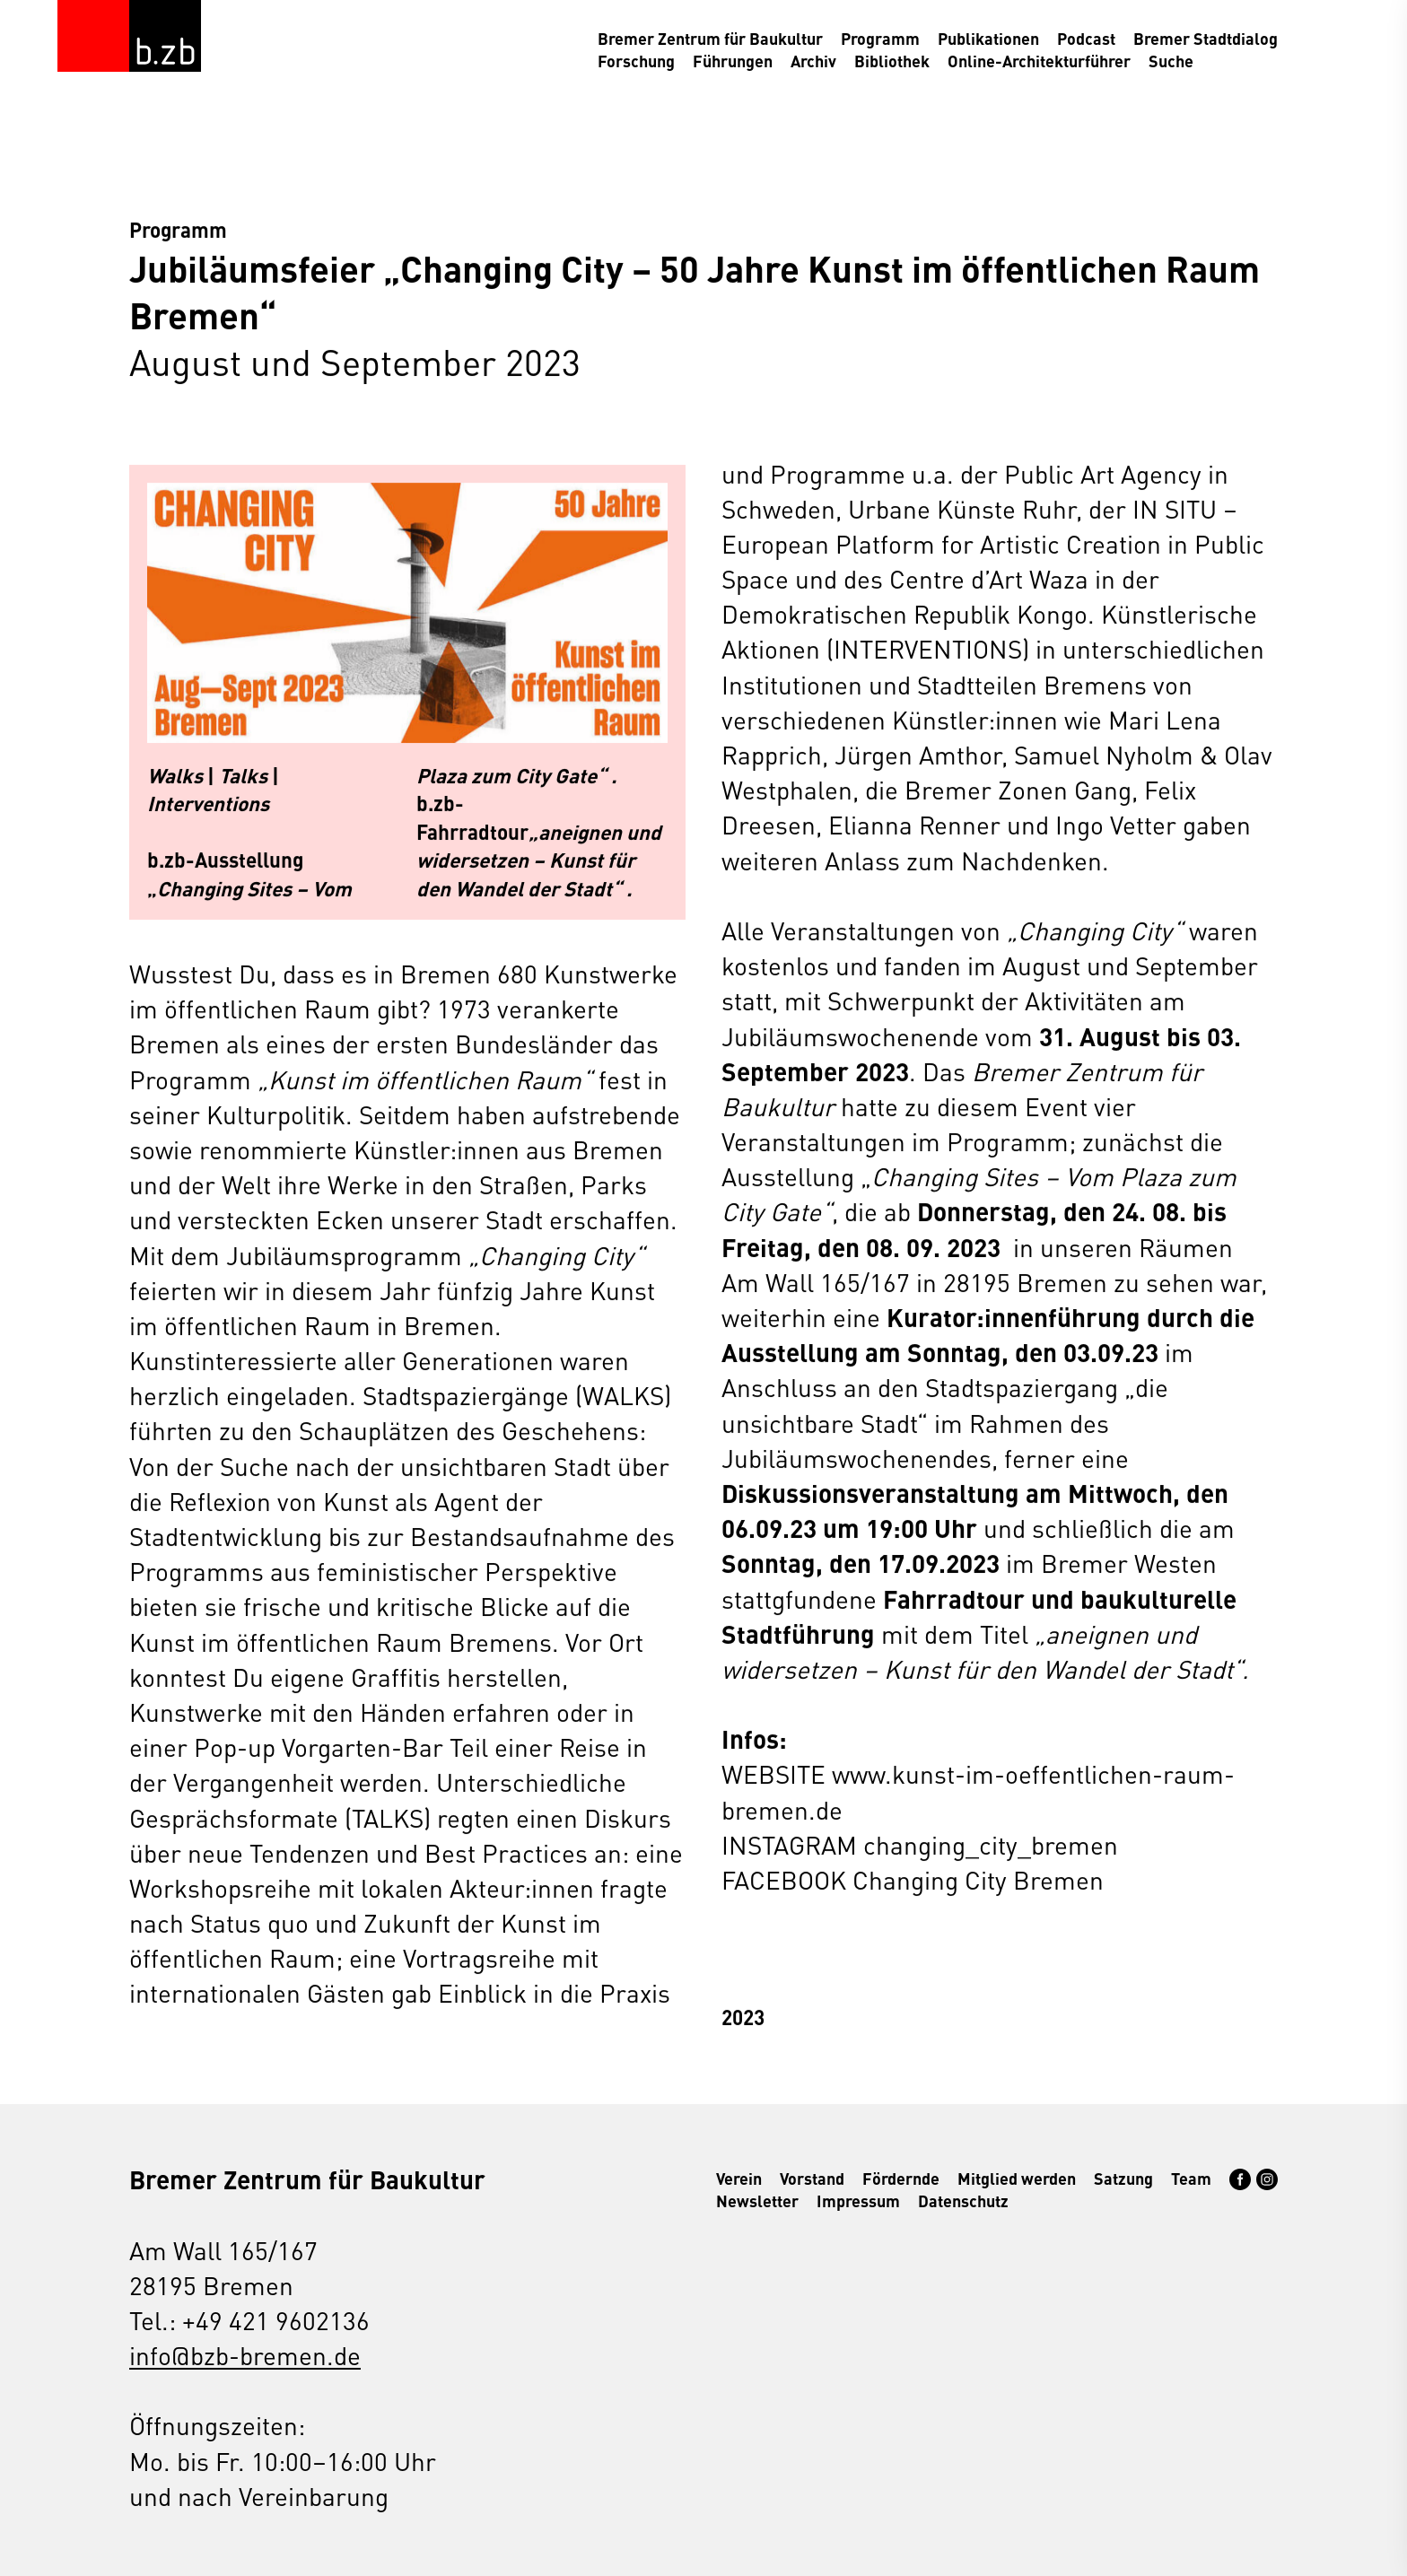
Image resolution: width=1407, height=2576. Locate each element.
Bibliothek (892, 60)
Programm (880, 38)
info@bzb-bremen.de (245, 2354)
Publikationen (988, 38)
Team (1191, 2178)
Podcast (1086, 38)
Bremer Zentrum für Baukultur (710, 38)
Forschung (636, 60)
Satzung (1123, 2178)
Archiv (813, 60)
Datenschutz (963, 2200)
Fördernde (900, 2178)
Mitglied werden (1016, 2178)
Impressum (858, 2200)
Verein (739, 2178)
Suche (1171, 60)
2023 (743, 2016)
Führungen (733, 60)
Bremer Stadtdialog (1205, 38)
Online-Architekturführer (1039, 60)
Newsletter (757, 2200)
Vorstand (812, 2178)
